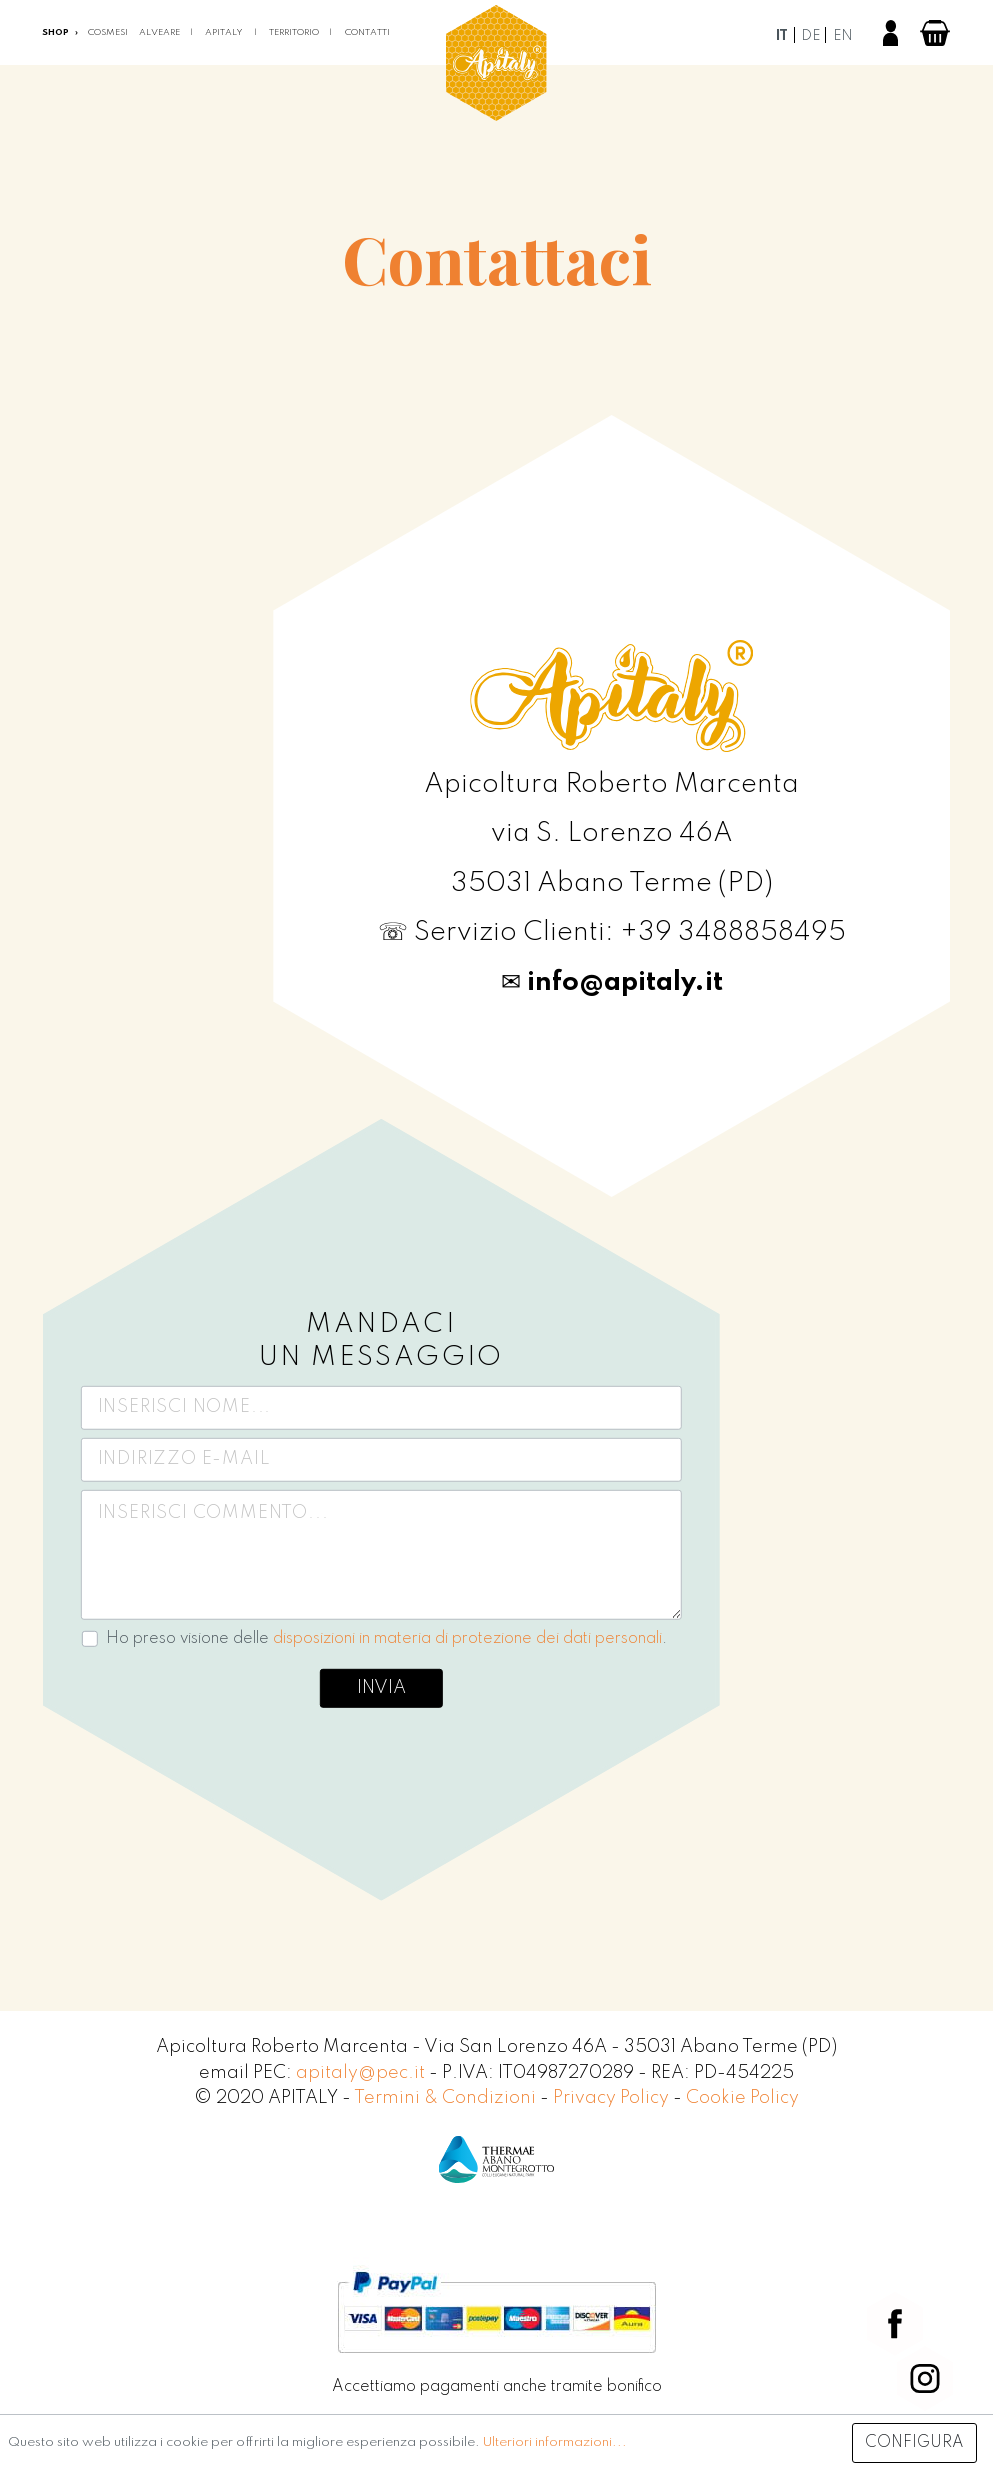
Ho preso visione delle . (386, 1638)
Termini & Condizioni (447, 2098)
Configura (914, 2443)
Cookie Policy (742, 2098)
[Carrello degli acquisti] (935, 33)
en (843, 36)
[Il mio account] (890, 33)
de (810, 36)
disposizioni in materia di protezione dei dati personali (467, 1638)
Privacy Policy (613, 2098)
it (782, 36)
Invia (381, 1688)
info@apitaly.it (625, 982)
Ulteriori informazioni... (555, 2442)
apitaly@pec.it (360, 2073)
